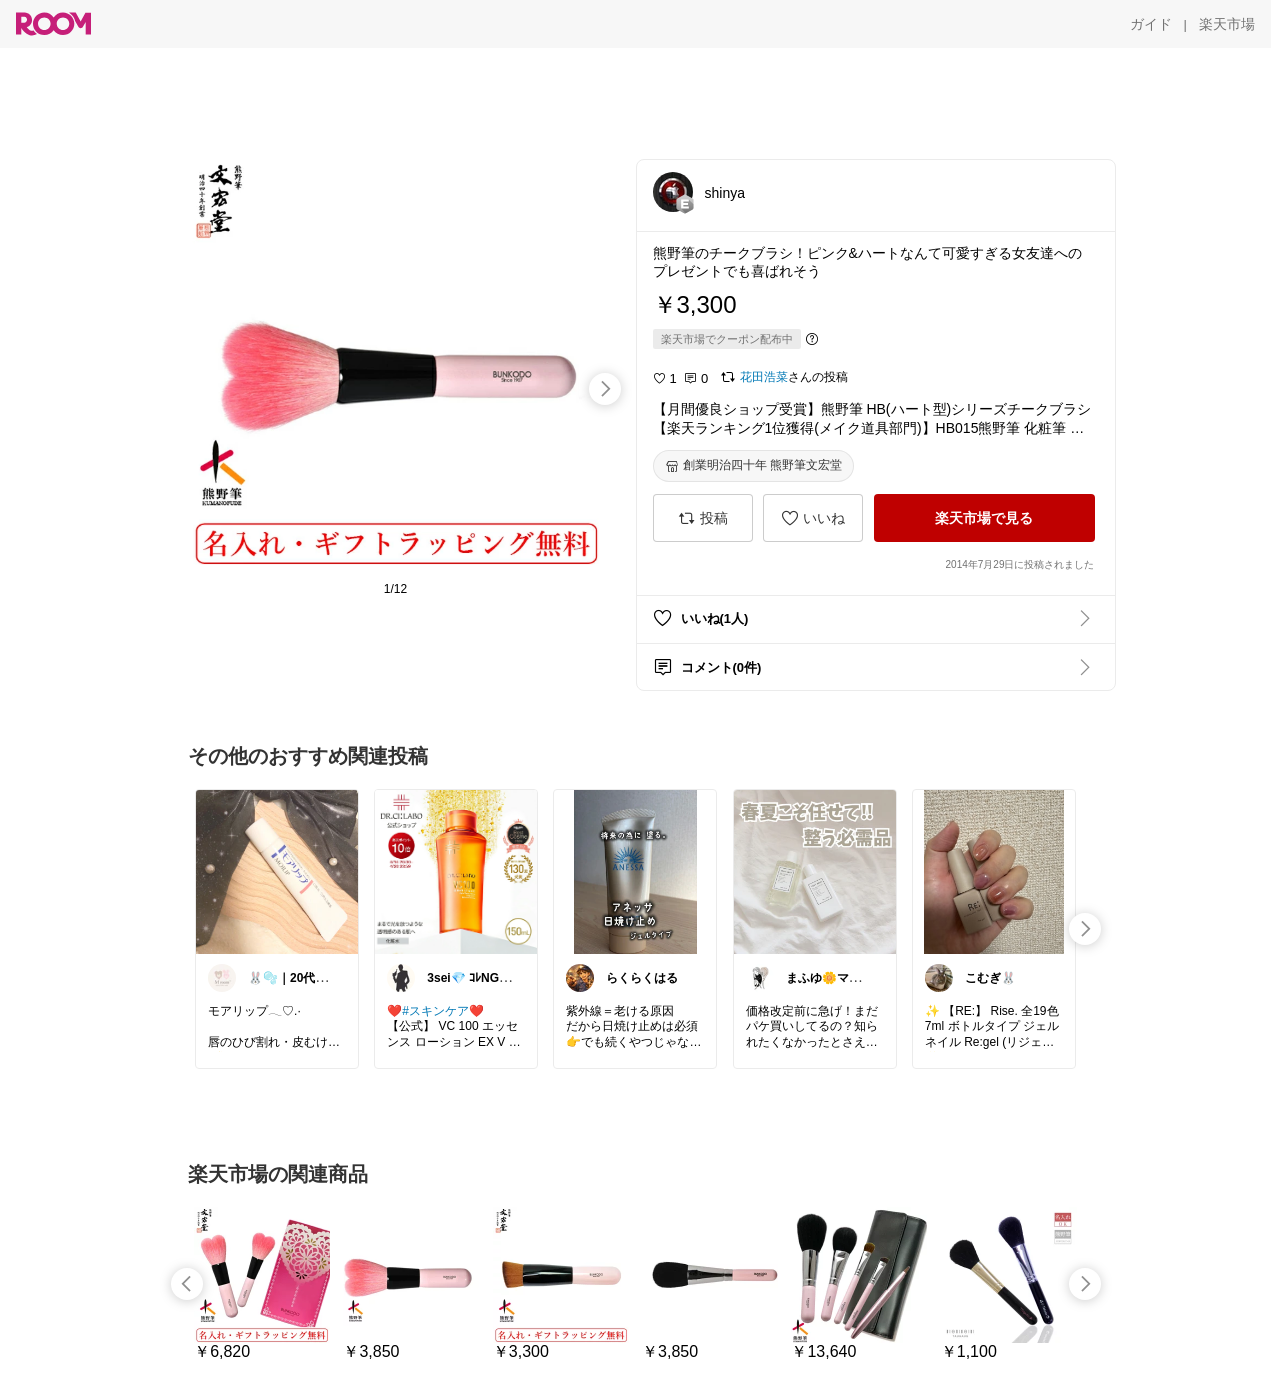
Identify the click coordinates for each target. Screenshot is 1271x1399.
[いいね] (813, 518)
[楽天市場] (1227, 24)
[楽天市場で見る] (984, 518)
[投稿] (703, 518)
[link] (277, 871)
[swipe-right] (605, 389)
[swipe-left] (187, 1284)
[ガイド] (1151, 24)
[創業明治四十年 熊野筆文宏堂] (753, 466)
